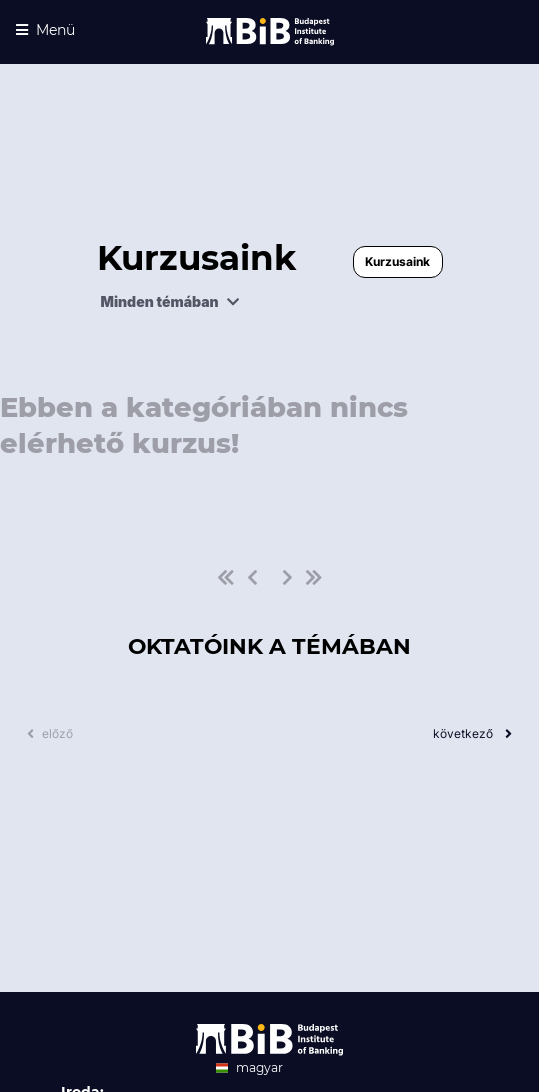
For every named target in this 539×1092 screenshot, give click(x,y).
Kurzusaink (397, 261)
